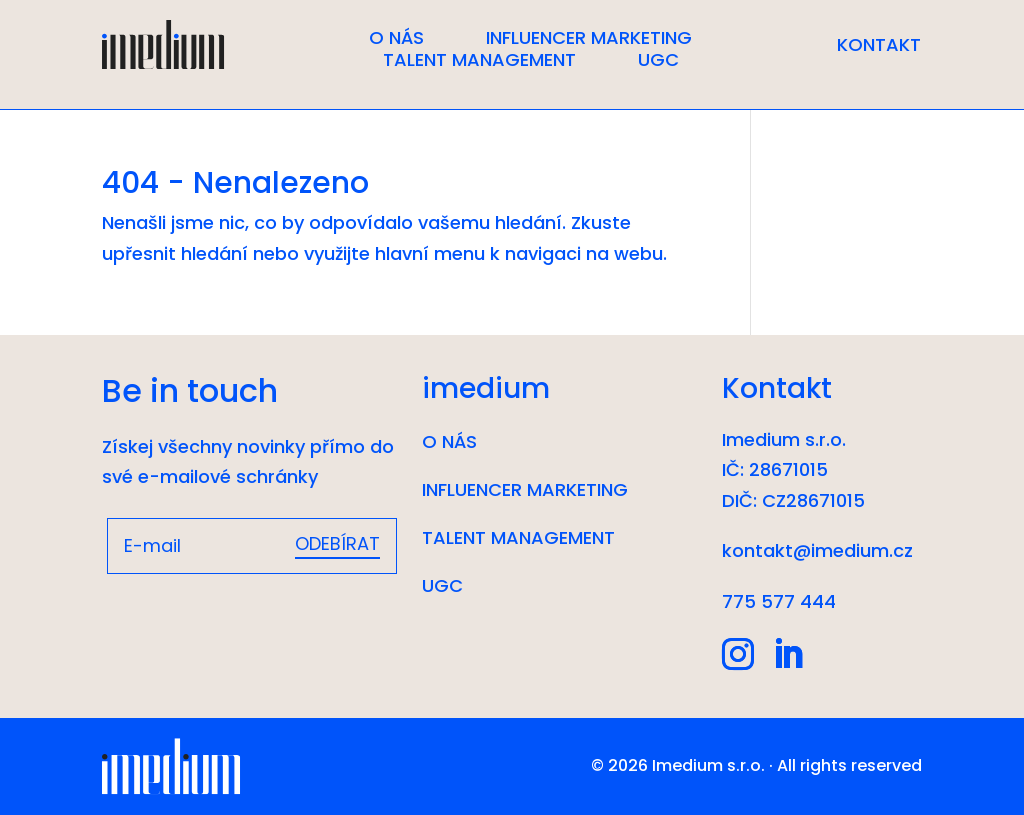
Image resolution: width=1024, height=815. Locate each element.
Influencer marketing (589, 38)
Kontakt (879, 47)
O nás (396, 38)
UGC (658, 60)
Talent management (479, 60)
